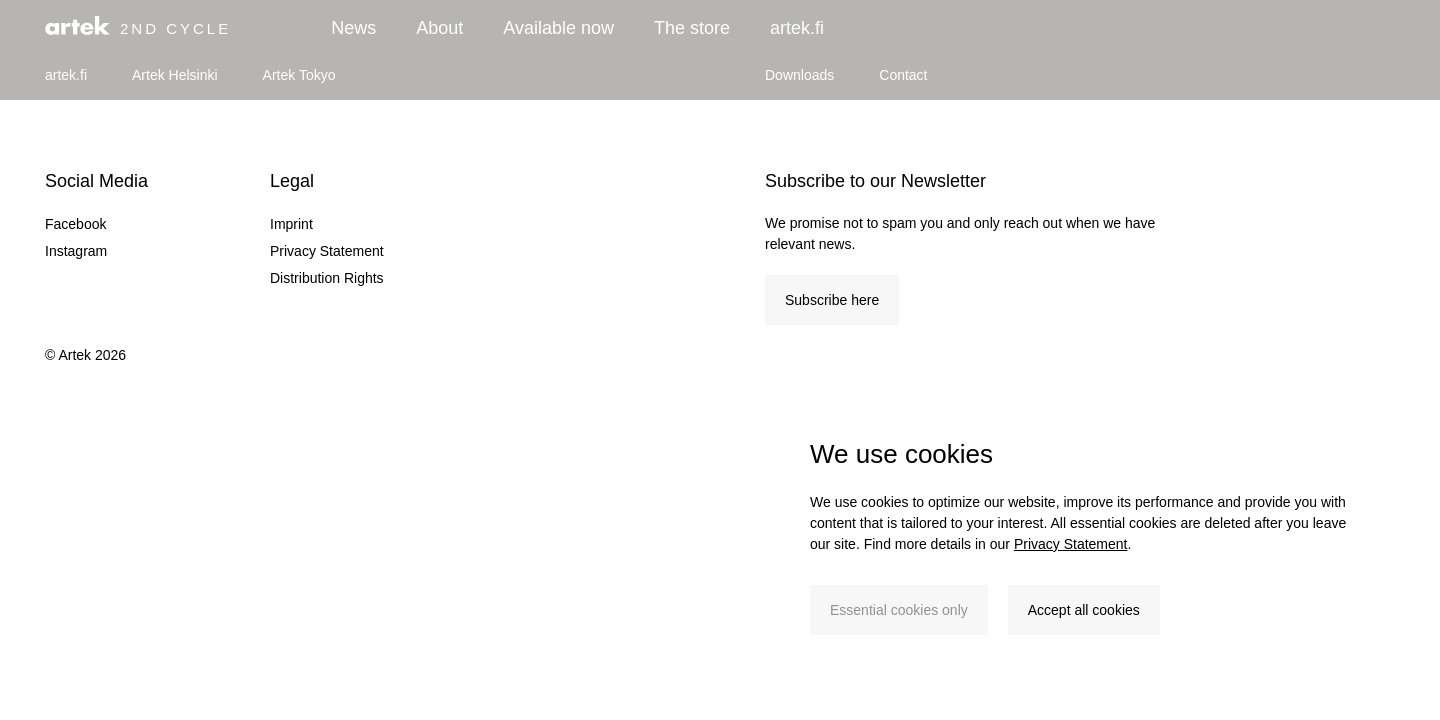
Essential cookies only (899, 610)
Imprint (291, 224)
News (353, 28)
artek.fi (797, 28)
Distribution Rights (327, 278)
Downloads (799, 75)
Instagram (76, 251)
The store (692, 28)
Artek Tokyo (299, 75)
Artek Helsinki (175, 75)
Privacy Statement (1071, 544)
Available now (558, 28)
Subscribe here (832, 300)
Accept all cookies (1084, 610)
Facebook (75, 224)
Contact (903, 75)
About (439, 28)
